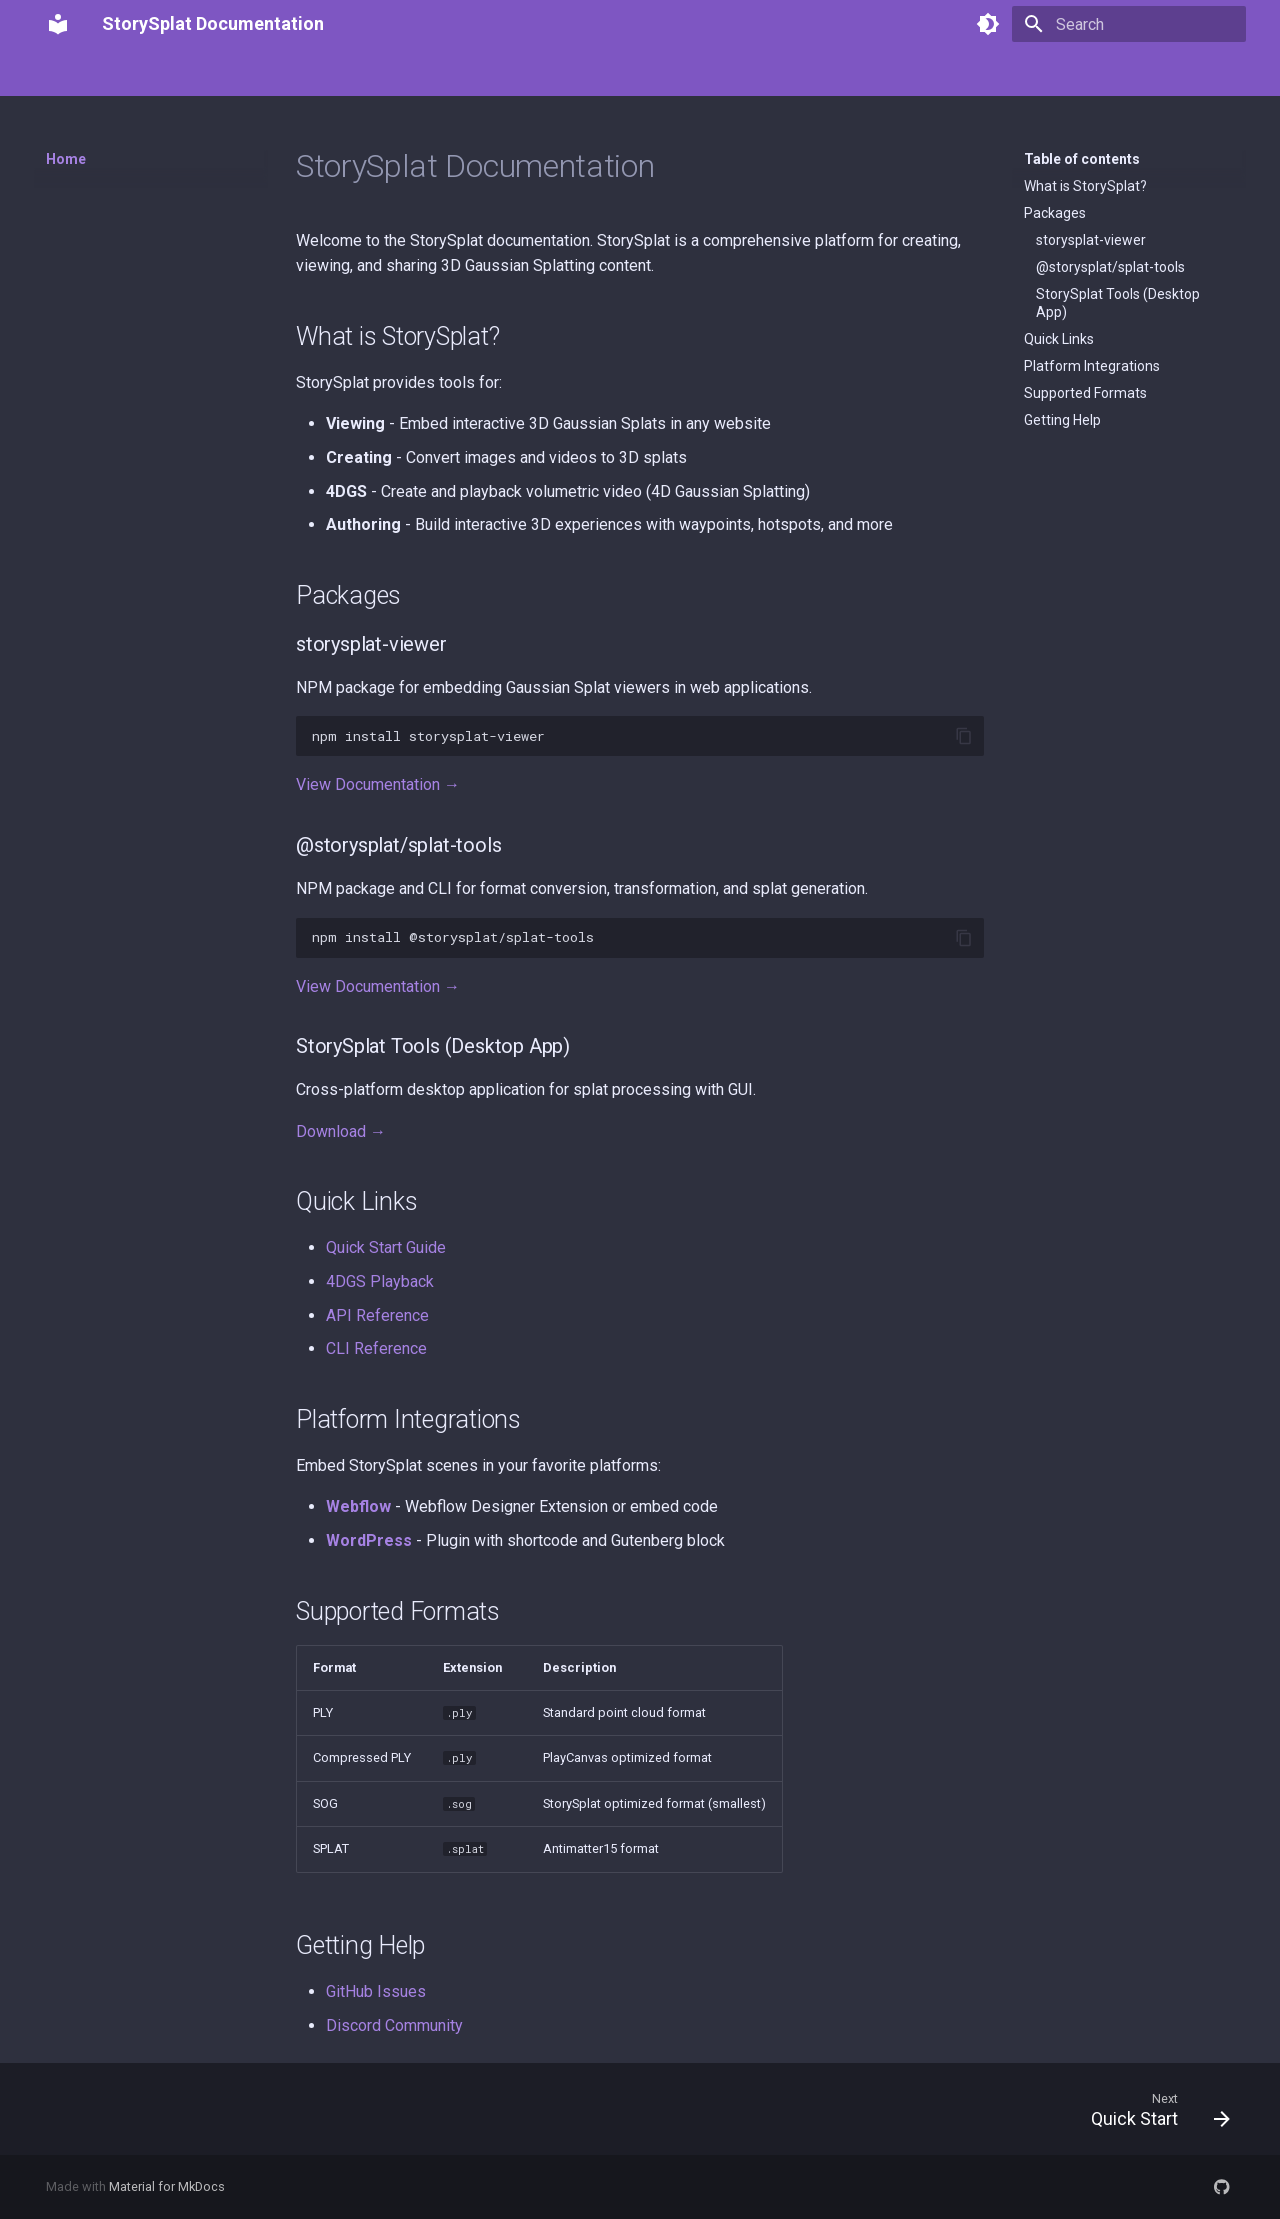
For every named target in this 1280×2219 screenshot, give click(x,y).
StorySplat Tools (425, 73)
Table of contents (1082, 159)
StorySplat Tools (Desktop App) (1118, 303)
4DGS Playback (380, 1281)
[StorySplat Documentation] (58, 24)
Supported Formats (1085, 393)
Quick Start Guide (386, 1247)
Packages (1055, 213)
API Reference (377, 1315)
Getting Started (158, 73)
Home (65, 73)
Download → (341, 1131)
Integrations (646, 73)
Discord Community (394, 2025)
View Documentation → (378, 784)
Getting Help (1062, 420)
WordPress (369, 1540)
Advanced (742, 73)
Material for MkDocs (167, 2186)
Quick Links (1059, 339)
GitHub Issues (376, 1991)
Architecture (542, 73)
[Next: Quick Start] (1153, 2109)
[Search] (1129, 24)
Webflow (358, 1506)
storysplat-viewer (1091, 240)
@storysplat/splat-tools (1110, 267)
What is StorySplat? (1085, 186)
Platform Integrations (1092, 366)
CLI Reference (376, 1348)
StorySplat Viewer (290, 73)
